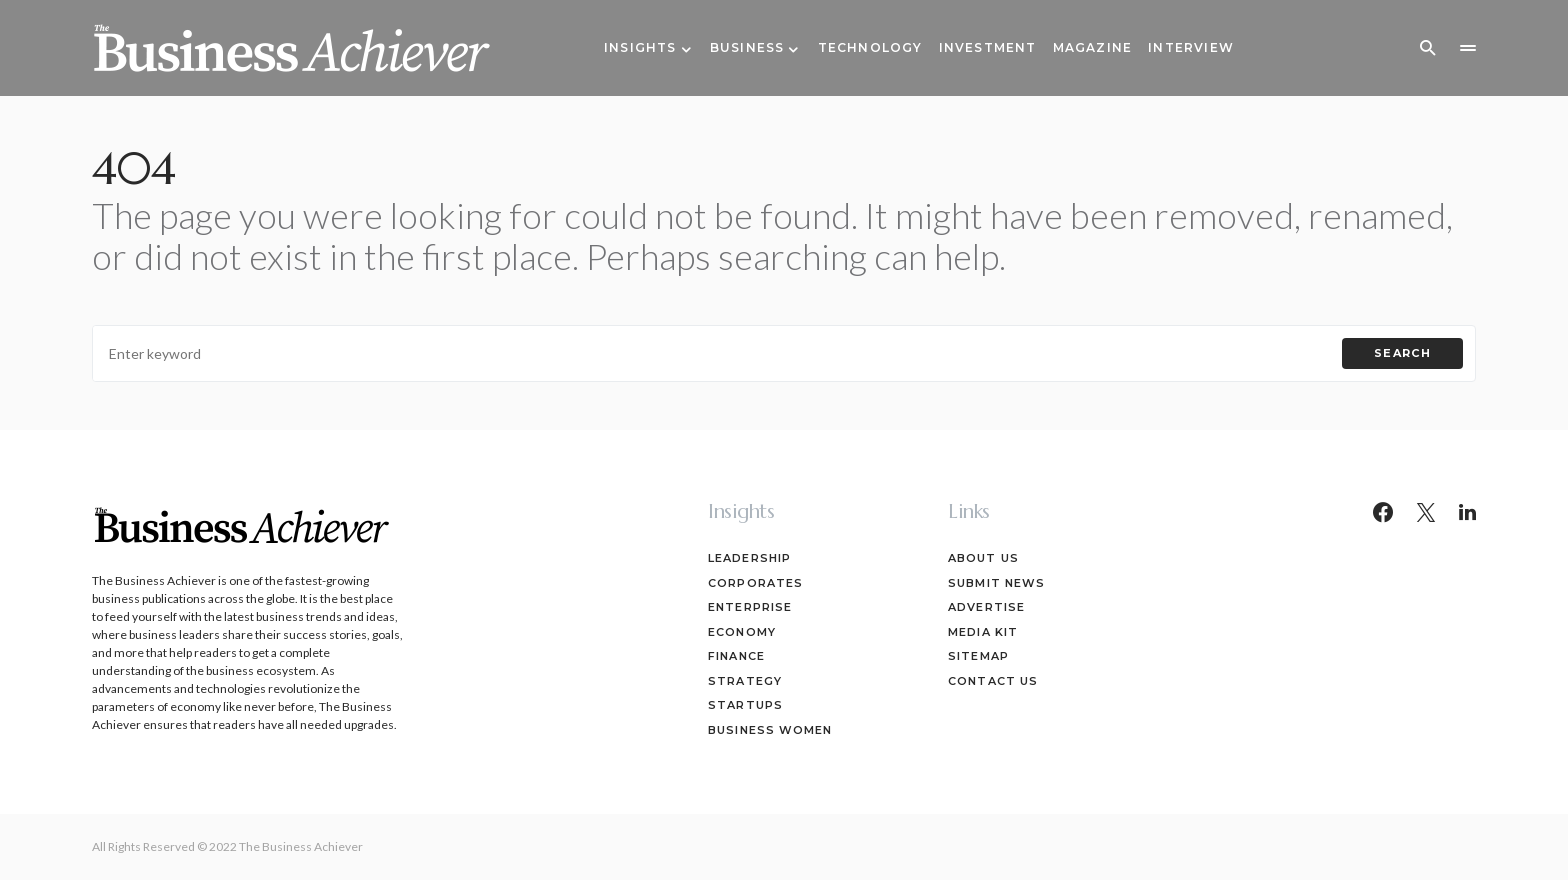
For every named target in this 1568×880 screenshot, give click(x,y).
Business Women (770, 730)
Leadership (749, 558)
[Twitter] (1426, 512)
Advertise (986, 607)
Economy (742, 632)
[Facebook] (1383, 512)
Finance (736, 656)
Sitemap (978, 656)
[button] (1428, 48)
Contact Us (993, 681)
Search (1402, 353)
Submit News (996, 583)
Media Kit (983, 632)
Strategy (745, 681)
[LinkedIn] (1467, 512)
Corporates (755, 583)
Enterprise (750, 607)
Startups (745, 705)
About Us (983, 558)
